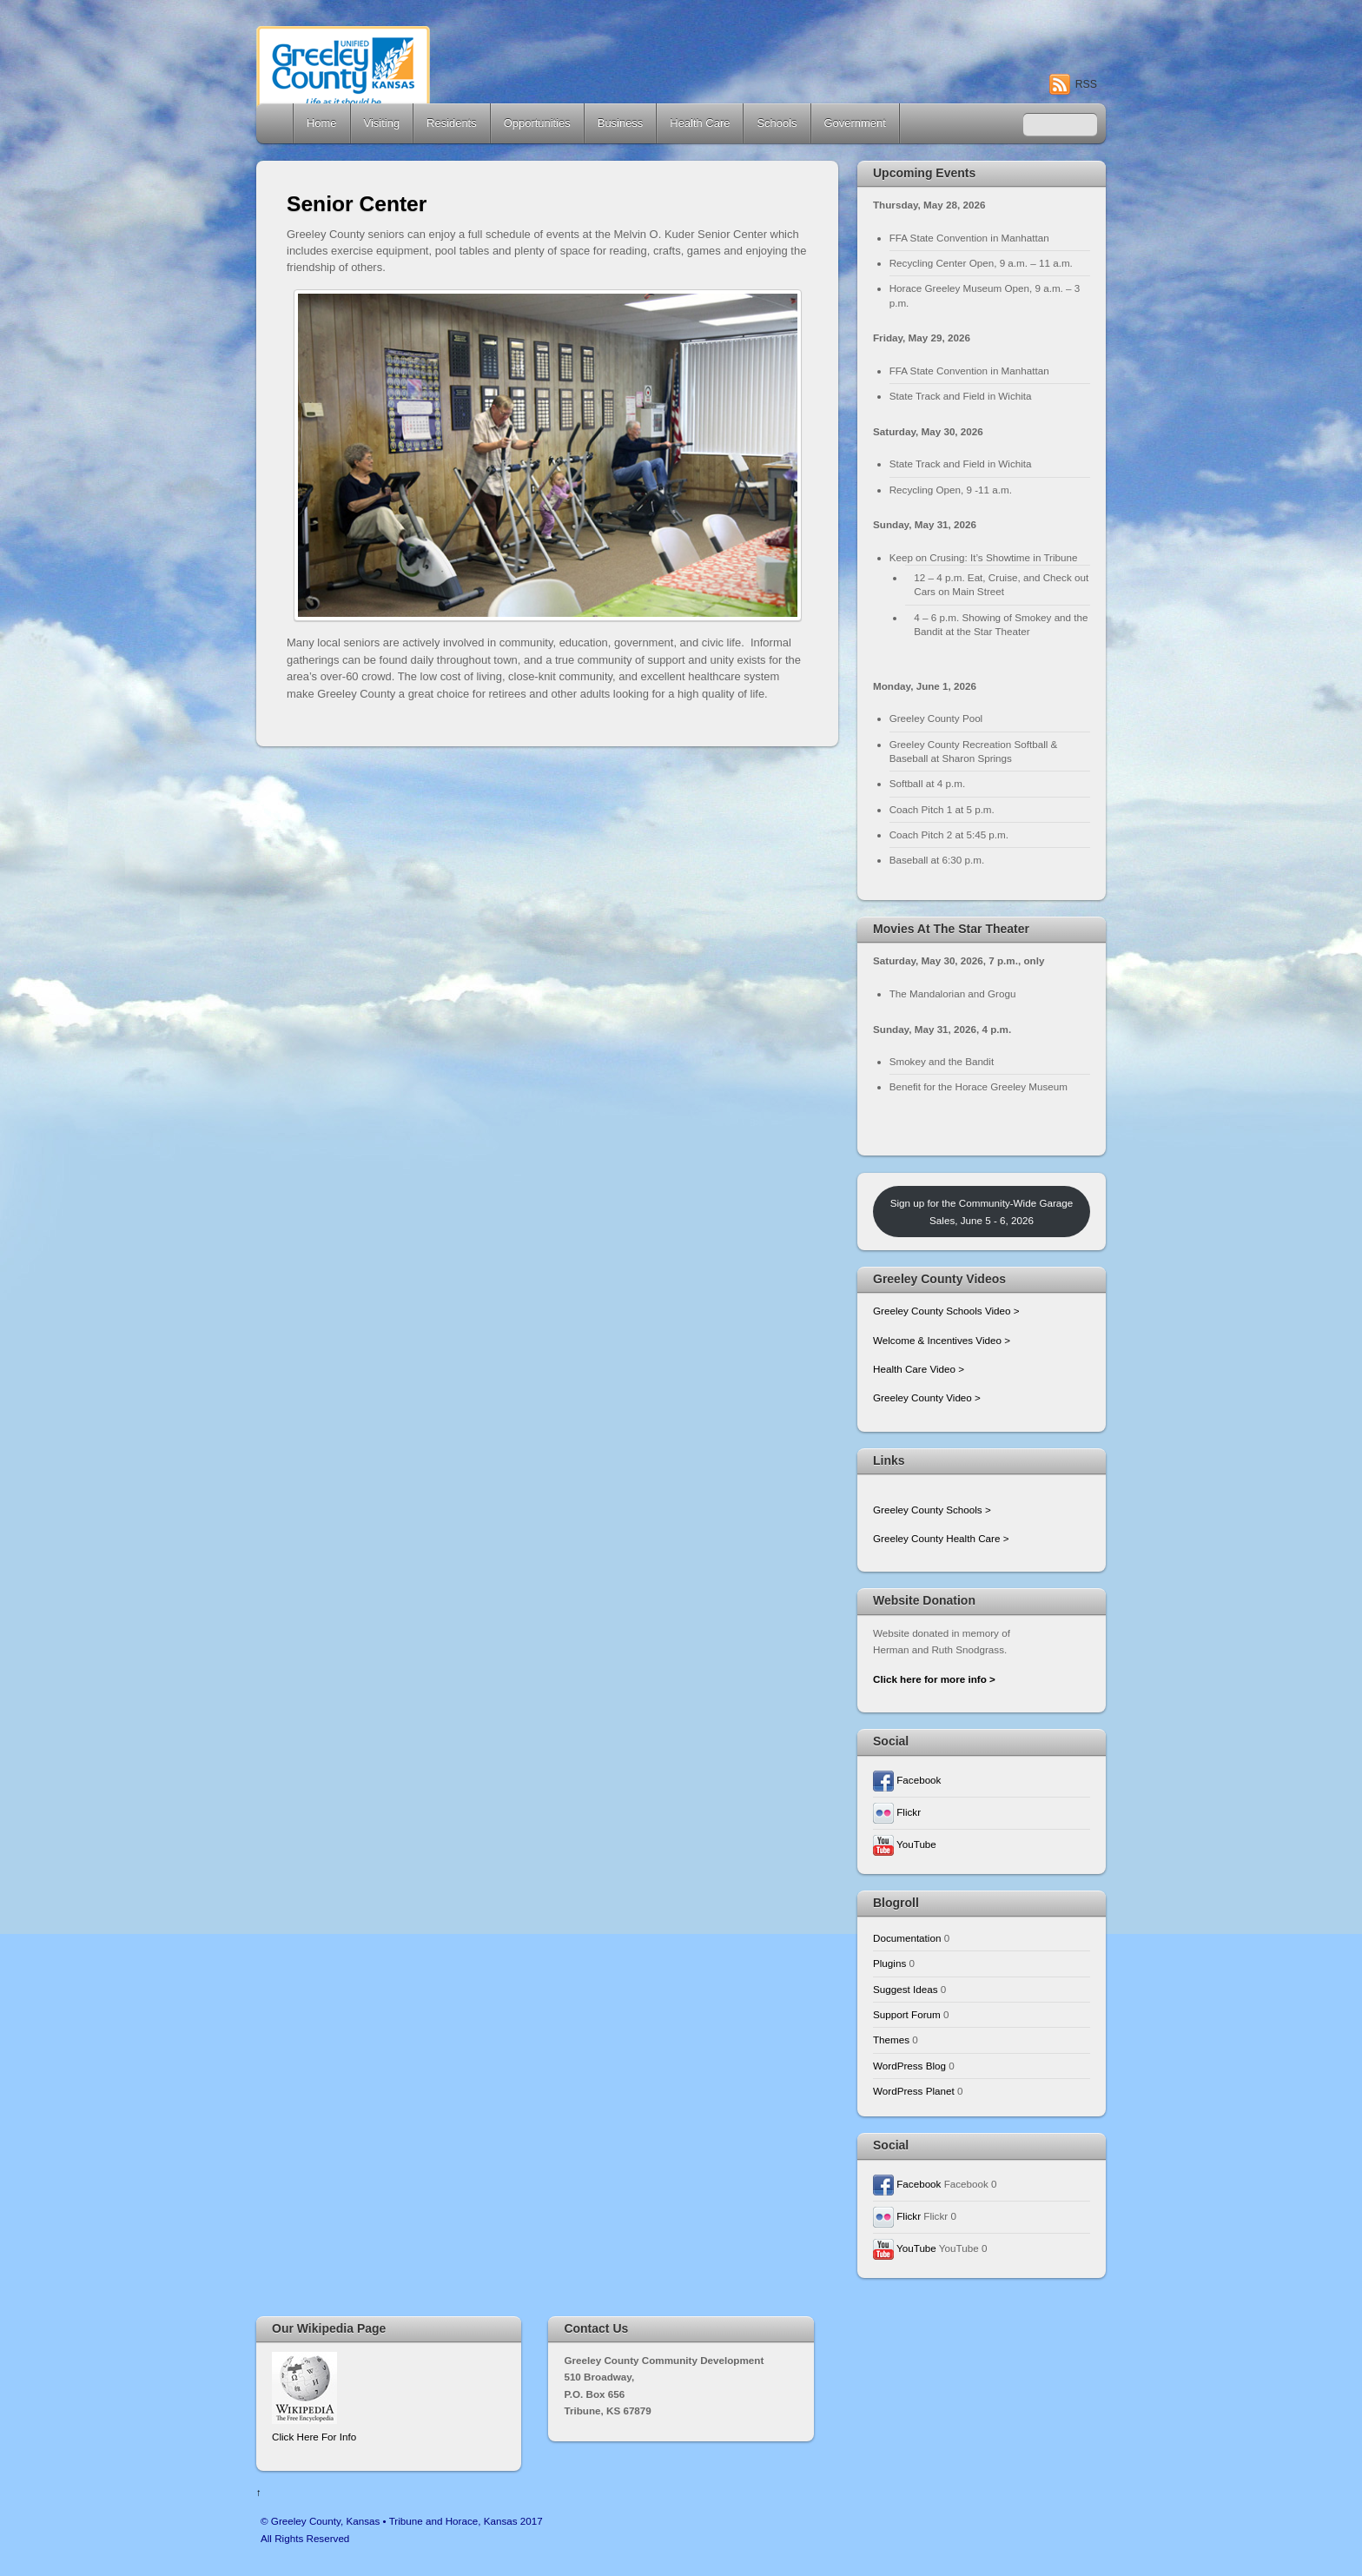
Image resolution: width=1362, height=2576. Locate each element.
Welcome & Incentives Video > (941, 1340)
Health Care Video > (918, 1368)
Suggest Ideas (905, 1989)
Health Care (700, 122)
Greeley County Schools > (932, 1509)
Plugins (889, 1963)
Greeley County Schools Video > (946, 1310)
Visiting (382, 122)
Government (855, 122)
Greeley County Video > (927, 1397)
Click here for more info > (934, 1679)
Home (276, 123)
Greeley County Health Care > (940, 1538)
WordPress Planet (914, 2090)
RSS (1086, 84)
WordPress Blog (909, 2065)
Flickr (897, 1812)
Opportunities (537, 122)
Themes (891, 2039)
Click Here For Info (314, 2436)
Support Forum (907, 2014)
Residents (451, 122)
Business (621, 122)
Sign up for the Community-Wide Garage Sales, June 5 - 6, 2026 (982, 1211)
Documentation (907, 1938)
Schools (777, 122)
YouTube (904, 1844)
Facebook (907, 1779)
